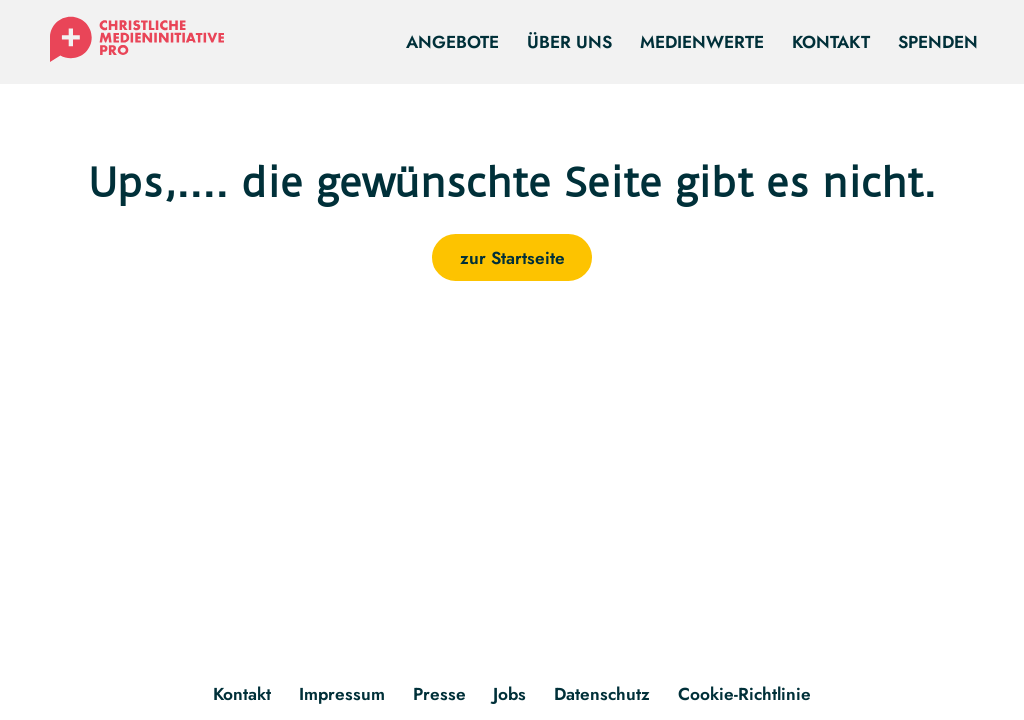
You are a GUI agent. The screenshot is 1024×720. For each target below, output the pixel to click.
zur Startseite (512, 257)
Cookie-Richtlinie (744, 693)
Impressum (342, 693)
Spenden (938, 41)
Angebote (452, 41)
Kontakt (831, 41)
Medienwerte (702, 41)
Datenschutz (602, 693)
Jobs (509, 693)
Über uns (569, 41)
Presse (439, 693)
